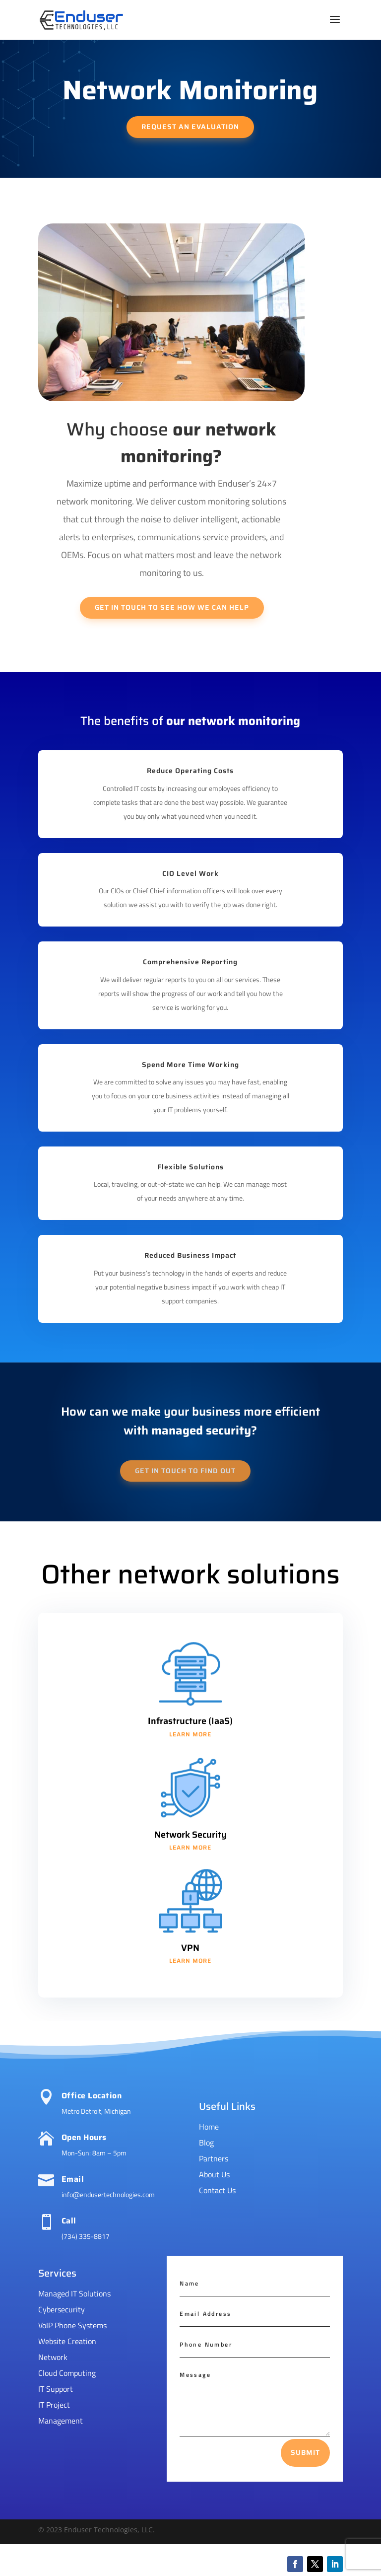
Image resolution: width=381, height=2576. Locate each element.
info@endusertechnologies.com (108, 2194)
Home (209, 2127)
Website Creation (67, 2341)
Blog (206, 2142)
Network (52, 2357)
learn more (190, 1734)
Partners (213, 2158)
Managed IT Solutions (74, 2293)
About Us (214, 2174)
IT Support (55, 2389)
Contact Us (217, 2190)
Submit (305, 2452)
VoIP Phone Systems (72, 2325)
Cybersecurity (61, 2309)
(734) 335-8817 (86, 2236)
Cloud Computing (67, 2373)
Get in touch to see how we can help (172, 607)
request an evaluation (190, 126)
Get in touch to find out (185, 1470)
